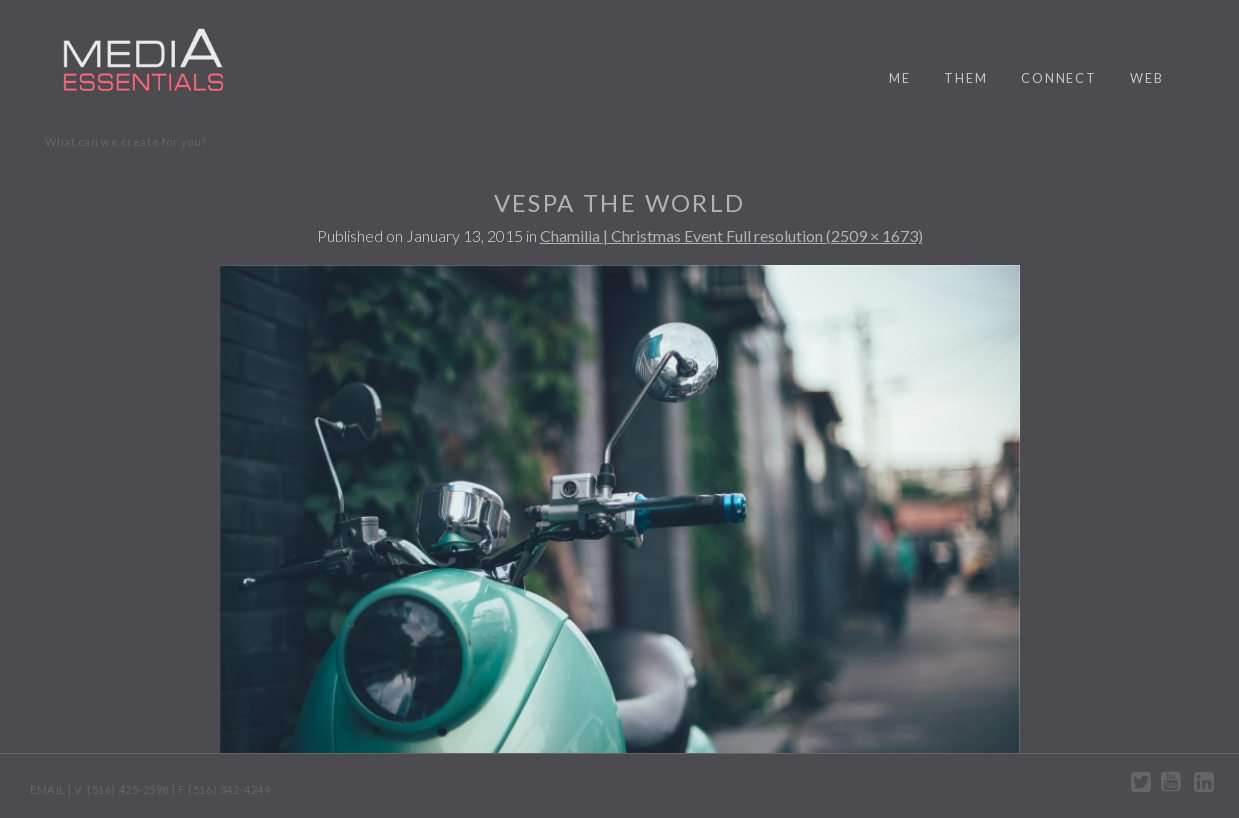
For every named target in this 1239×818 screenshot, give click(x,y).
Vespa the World (620, 202)
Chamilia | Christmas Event (633, 235)
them (966, 78)
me (900, 78)
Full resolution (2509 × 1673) (824, 235)
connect (1059, 78)
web (1147, 78)
